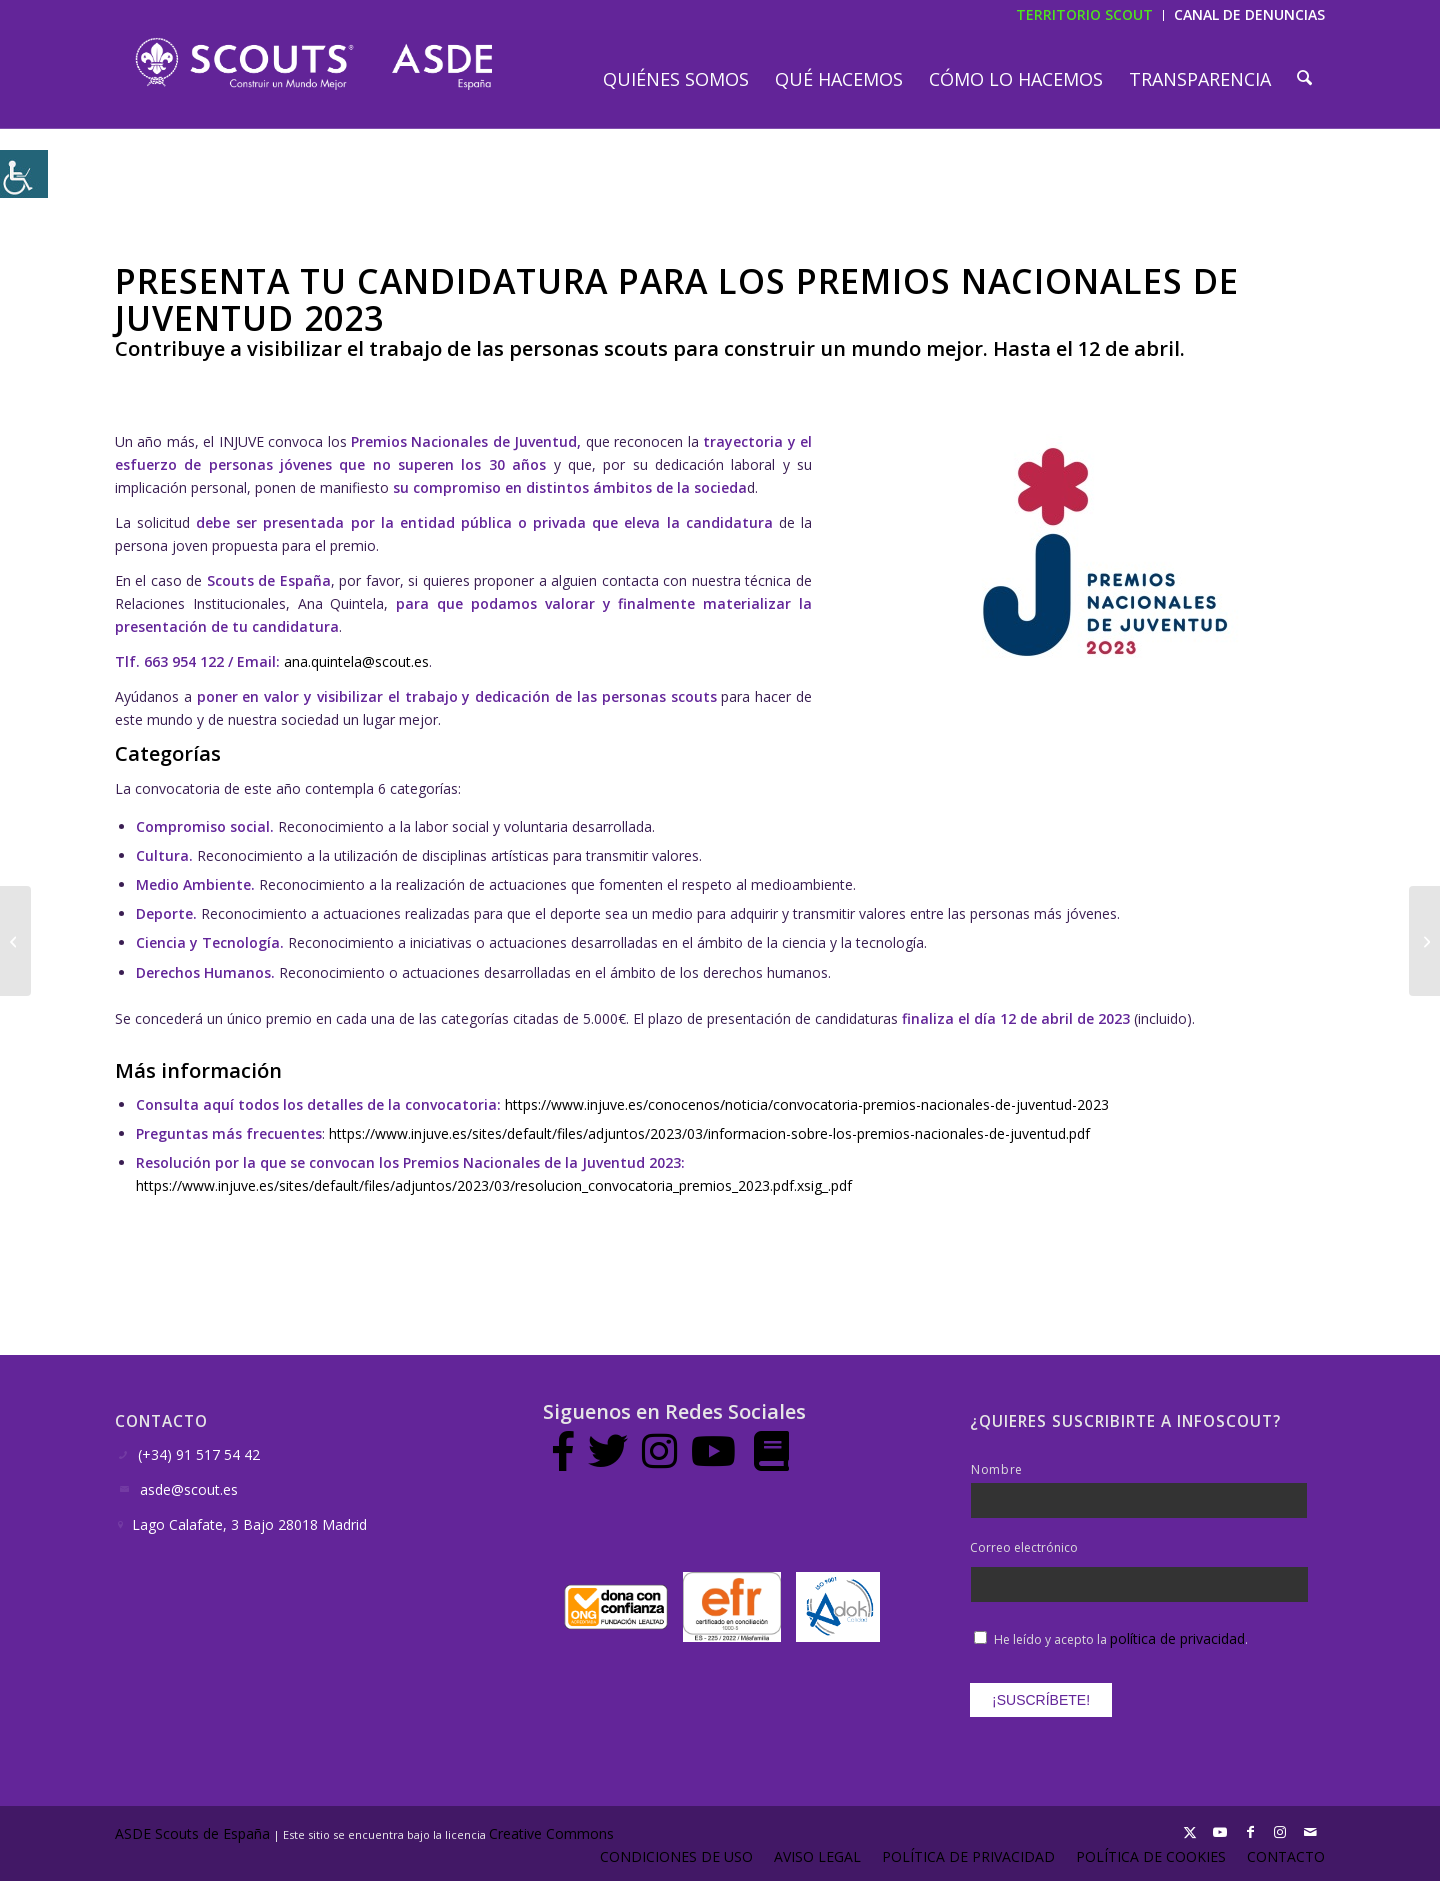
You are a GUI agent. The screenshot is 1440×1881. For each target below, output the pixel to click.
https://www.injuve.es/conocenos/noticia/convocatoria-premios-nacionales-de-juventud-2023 (807, 1104)
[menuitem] (678, 79)
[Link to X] (1190, 1832)
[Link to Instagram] (1280, 1832)
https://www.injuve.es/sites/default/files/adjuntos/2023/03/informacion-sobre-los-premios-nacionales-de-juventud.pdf (709, 1133)
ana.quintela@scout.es (356, 661)
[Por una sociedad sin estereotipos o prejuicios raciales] (1424, 941)
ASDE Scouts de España (192, 1833)
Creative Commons (553, 1833)
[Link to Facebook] (1250, 1832)
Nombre (997, 1469)
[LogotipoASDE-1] (313, 64)
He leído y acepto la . (1121, 1639)
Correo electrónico (1024, 1548)
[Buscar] (1305, 79)
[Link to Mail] (1310, 1832)
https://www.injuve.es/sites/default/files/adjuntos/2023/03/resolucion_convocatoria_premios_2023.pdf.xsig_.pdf (494, 1185)
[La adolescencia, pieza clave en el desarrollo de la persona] (15, 941)
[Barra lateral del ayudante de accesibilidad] (24, 174)
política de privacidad (1177, 1638)
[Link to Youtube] (1220, 1832)
